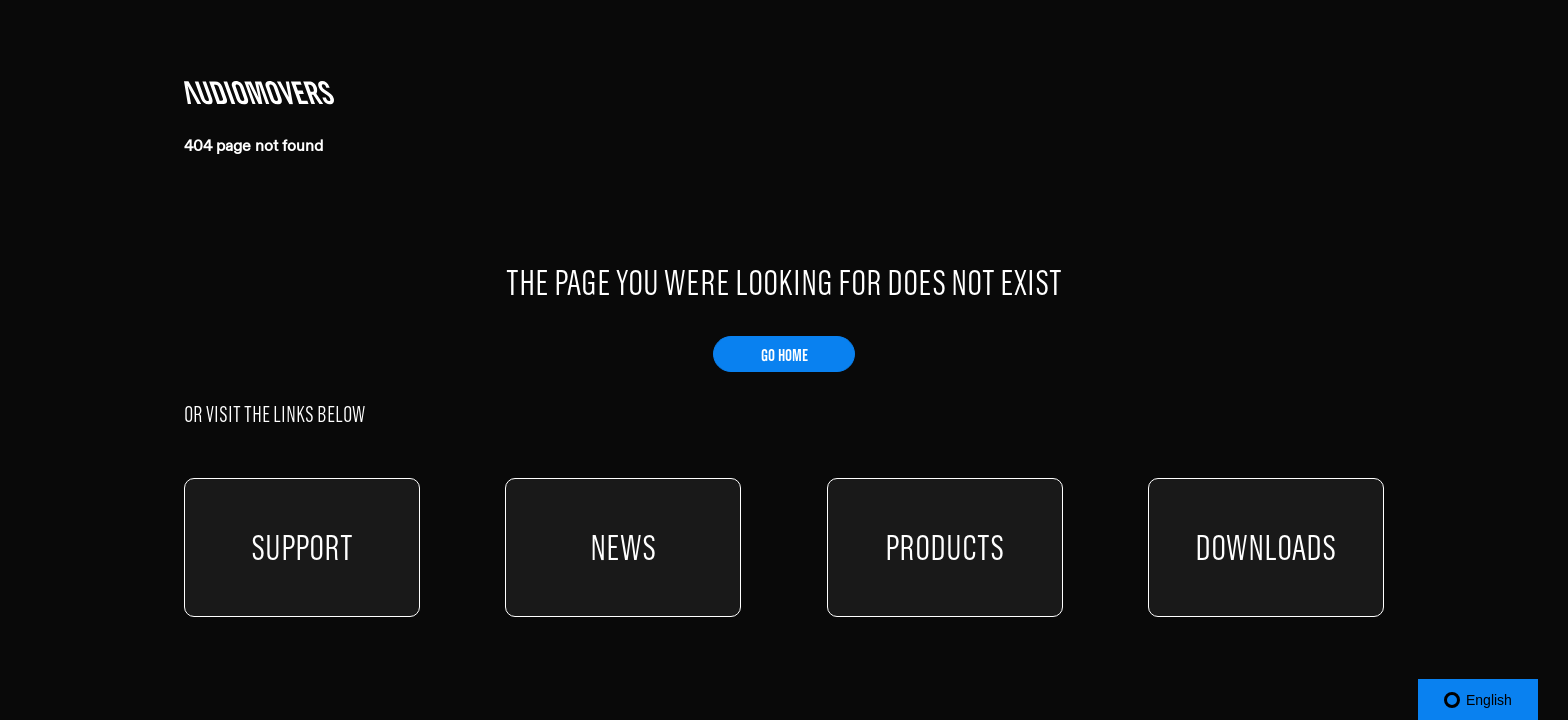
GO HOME (784, 355)
